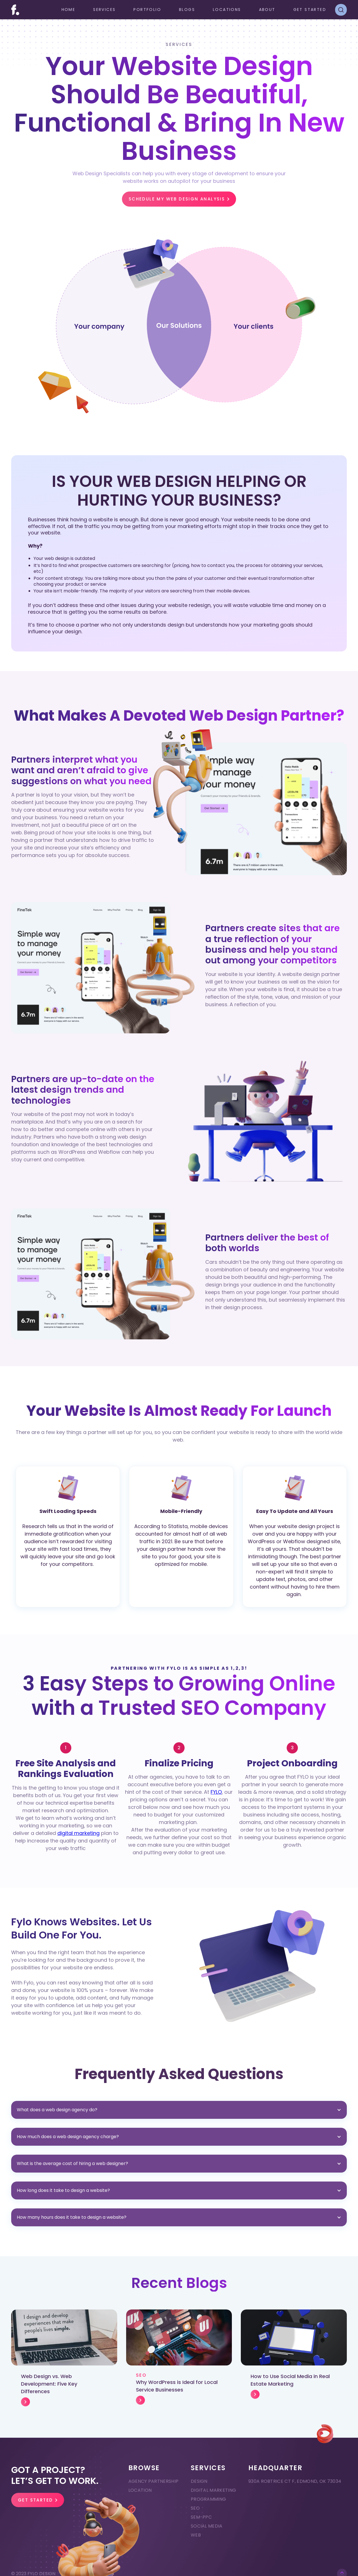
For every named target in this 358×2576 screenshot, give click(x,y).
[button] (104, 9)
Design (199, 2481)
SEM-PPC (201, 2517)
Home (69, 9)
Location (140, 2490)
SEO (195, 2508)
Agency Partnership (153, 2481)
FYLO (216, 1791)
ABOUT (267, 9)
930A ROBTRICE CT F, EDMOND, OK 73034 (294, 2481)
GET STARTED (309, 9)
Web (196, 2535)
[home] (15, 9)
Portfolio (147, 9)
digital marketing (78, 1833)
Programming (208, 2499)
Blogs (187, 9)
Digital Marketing (213, 2490)
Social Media (207, 2526)
